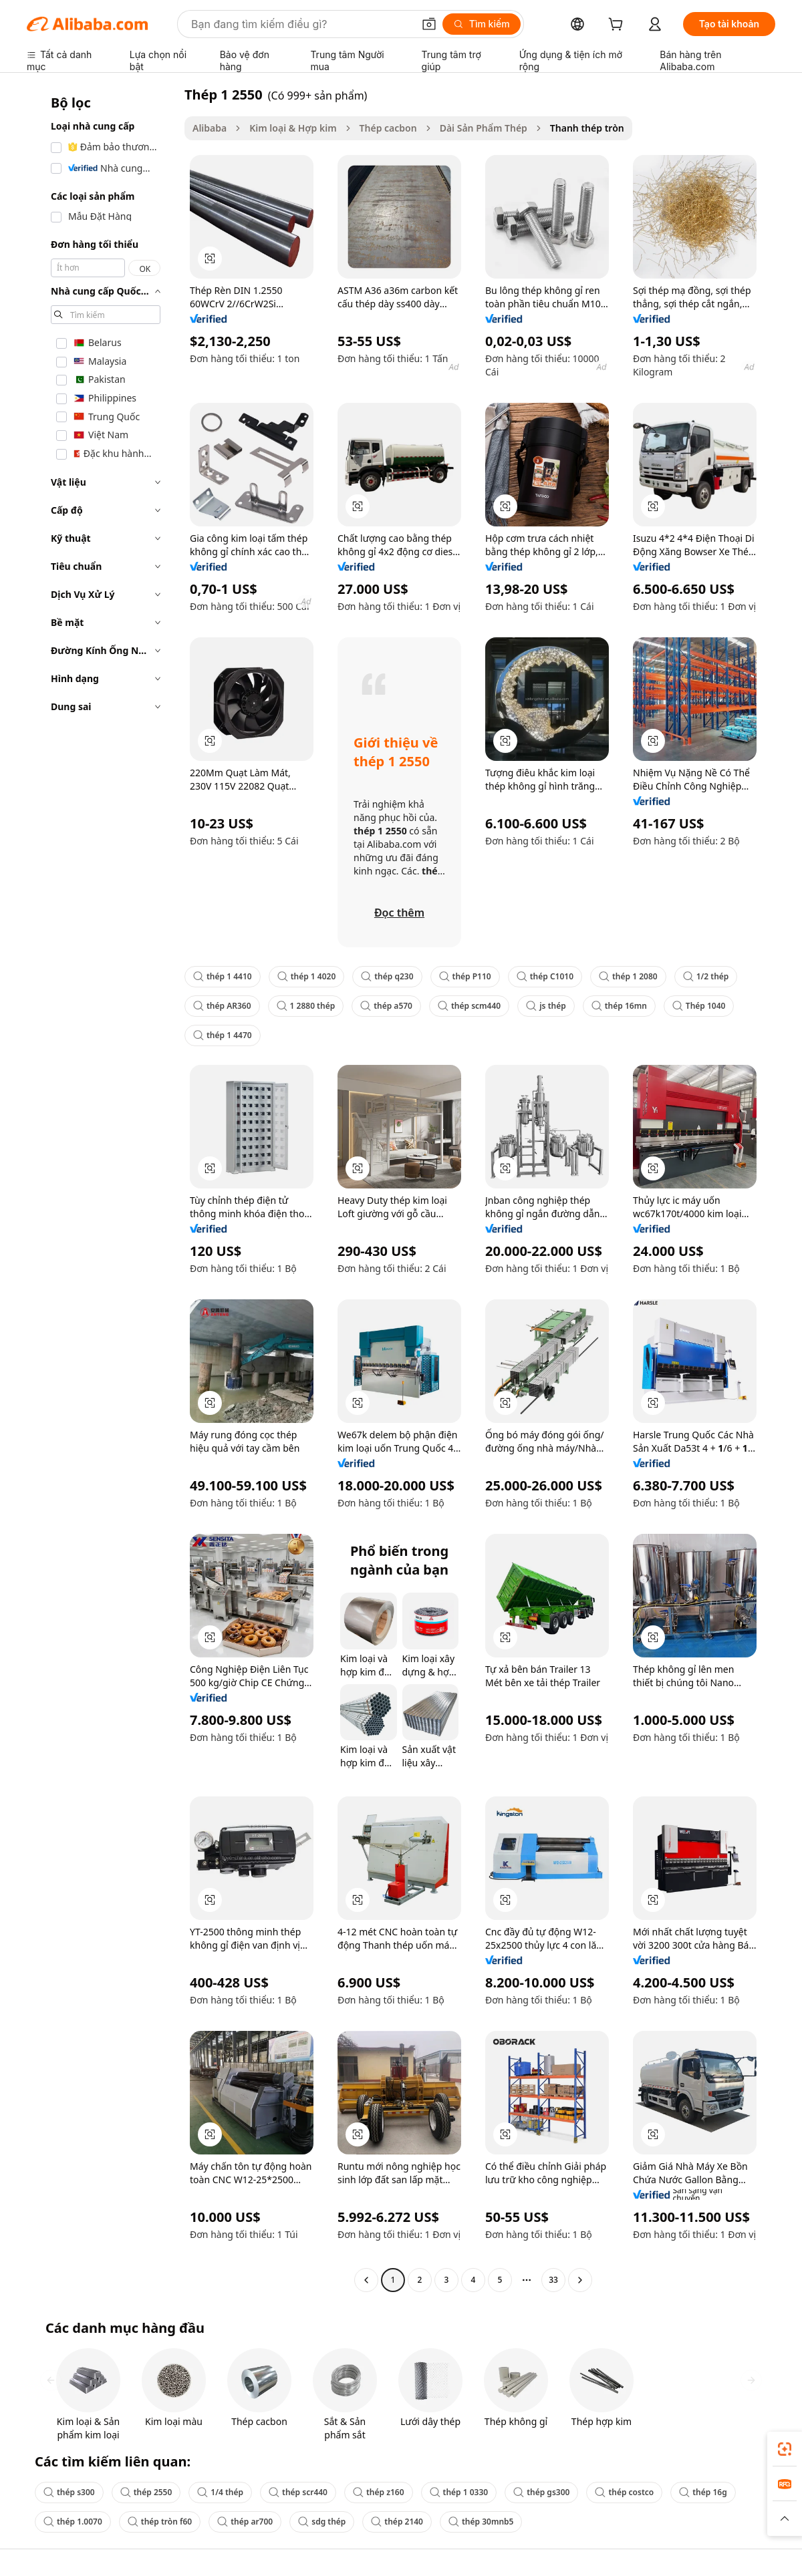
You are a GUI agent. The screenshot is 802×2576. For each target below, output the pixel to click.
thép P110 (465, 976)
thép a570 (386, 1005)
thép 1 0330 (459, 2492)
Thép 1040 (699, 1005)
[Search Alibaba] (300, 24)
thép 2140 (397, 2521)
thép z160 (378, 2492)
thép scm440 (469, 1005)
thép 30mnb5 (480, 2521)
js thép (546, 1005)
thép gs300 (541, 2492)
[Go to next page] (580, 2280)
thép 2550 (146, 2492)
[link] (784, 2449)
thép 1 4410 (222, 976)
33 (553, 2279)
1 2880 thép (306, 1005)
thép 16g (702, 2492)
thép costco (624, 2492)
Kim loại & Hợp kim (292, 128)
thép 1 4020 (306, 976)
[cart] (618, 25)
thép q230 (387, 976)
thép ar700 (245, 2521)
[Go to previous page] (366, 2280)
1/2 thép (706, 976)
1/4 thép (220, 2492)
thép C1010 (545, 976)
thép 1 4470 (222, 1035)
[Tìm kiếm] (481, 24)
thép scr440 (298, 2492)
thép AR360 (222, 1005)
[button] (429, 24)
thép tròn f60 (160, 2521)
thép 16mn (619, 1005)
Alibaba (209, 128)
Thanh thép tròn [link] (587, 128)
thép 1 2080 (628, 976)
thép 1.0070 (72, 2521)
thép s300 (69, 2492)
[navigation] (101, 1188)
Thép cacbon (388, 128)
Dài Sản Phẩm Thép (483, 128)
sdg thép (322, 2521)
